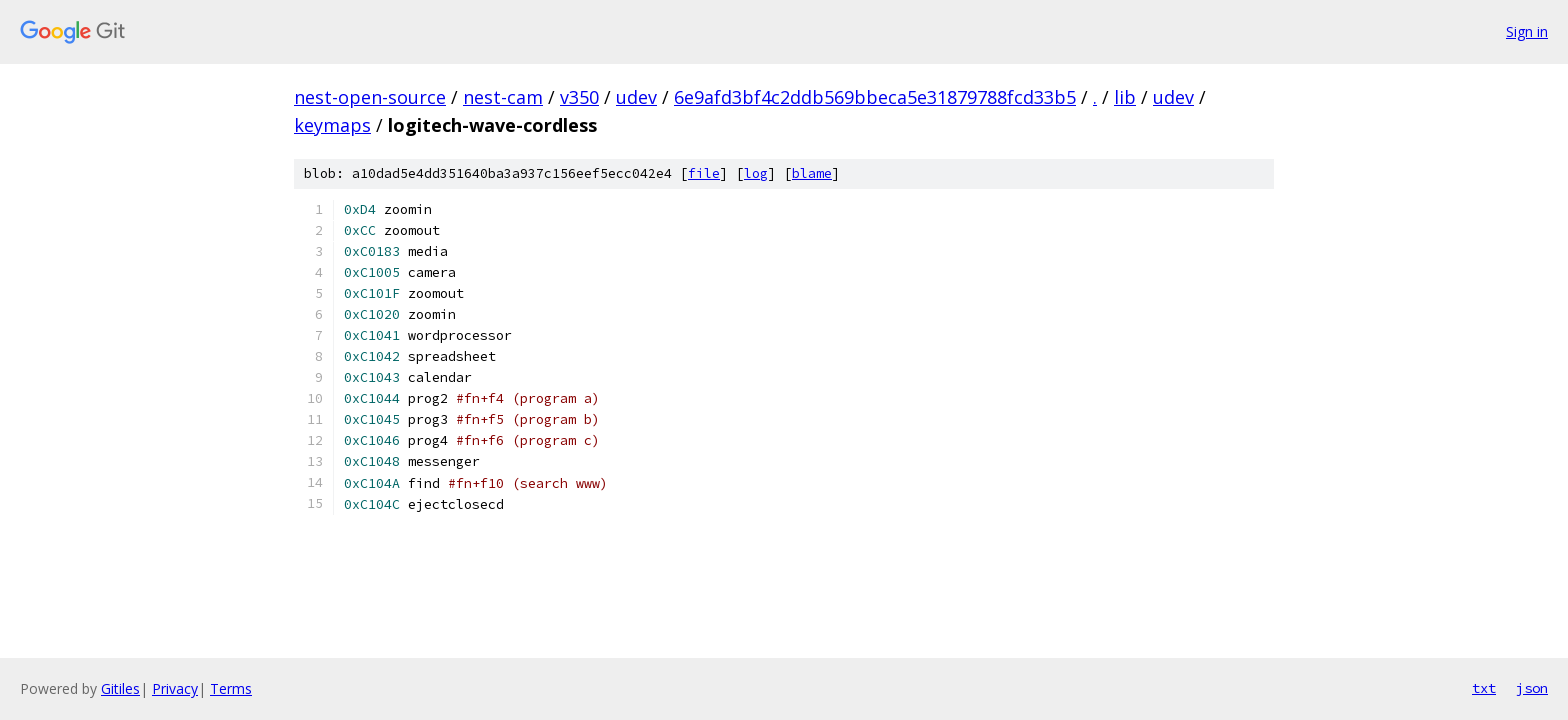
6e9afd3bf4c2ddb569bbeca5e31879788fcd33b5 (875, 97)
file (704, 173)
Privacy (175, 688)
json (1532, 688)
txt (1484, 688)
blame (812, 173)
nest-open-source (370, 97)
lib (1125, 97)
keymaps (332, 125)
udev (636, 97)
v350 (579, 97)
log (756, 173)
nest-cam (503, 97)
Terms (231, 688)
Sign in (1527, 31)
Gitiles (120, 688)
